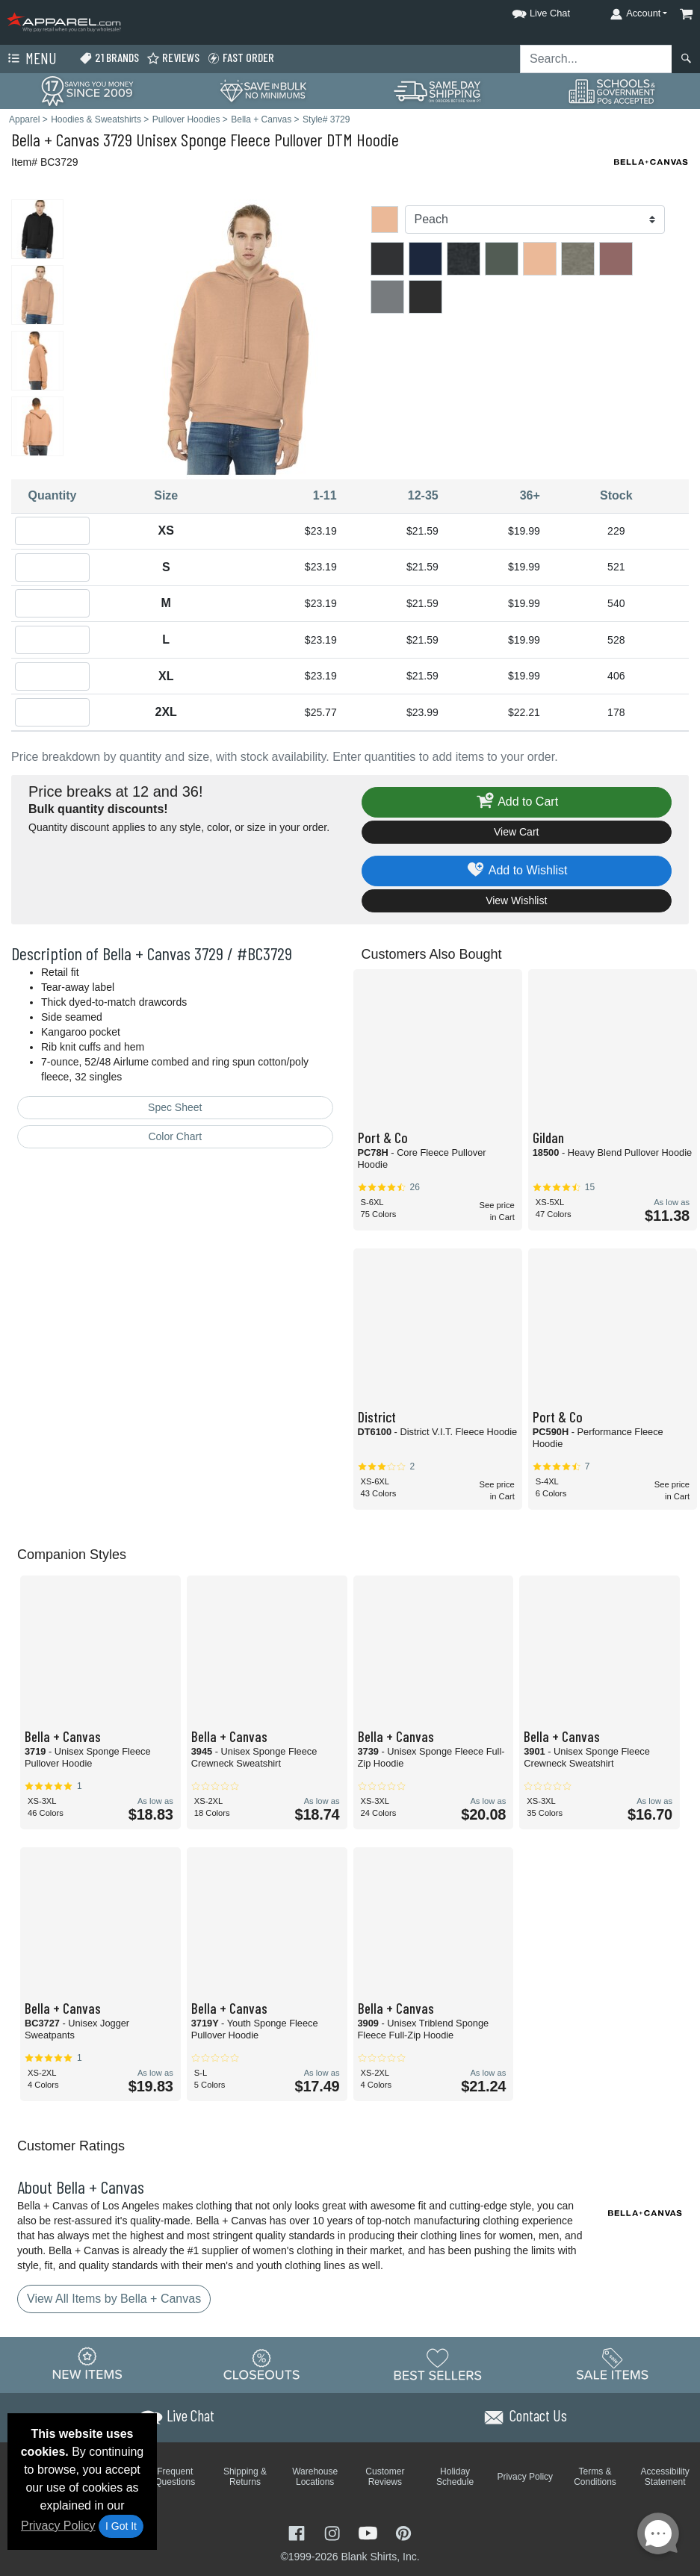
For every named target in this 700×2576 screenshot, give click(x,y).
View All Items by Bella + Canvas (114, 2298)
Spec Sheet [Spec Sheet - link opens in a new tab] (175, 1107)
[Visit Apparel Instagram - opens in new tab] (334, 2531)
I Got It (121, 2526)
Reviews (172, 58)
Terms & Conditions (595, 2476)
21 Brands (109, 58)
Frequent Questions (175, 2476)
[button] (527, 11)
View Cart (516, 832)
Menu (30, 59)
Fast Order (240, 58)
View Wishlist (516, 900)
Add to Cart (516, 802)
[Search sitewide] (596, 59)
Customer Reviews (384, 2476)
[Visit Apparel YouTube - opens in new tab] (370, 2531)
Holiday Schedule (455, 2476)
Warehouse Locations (315, 2476)
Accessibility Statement (665, 2476)
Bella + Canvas (55, 139)
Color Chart (175, 1136)
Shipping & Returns (245, 2476)
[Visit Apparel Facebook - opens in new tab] (298, 2531)
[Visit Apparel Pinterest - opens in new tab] (403, 2531)
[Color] (535, 219)
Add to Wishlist (516, 871)
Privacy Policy (58, 2525)
